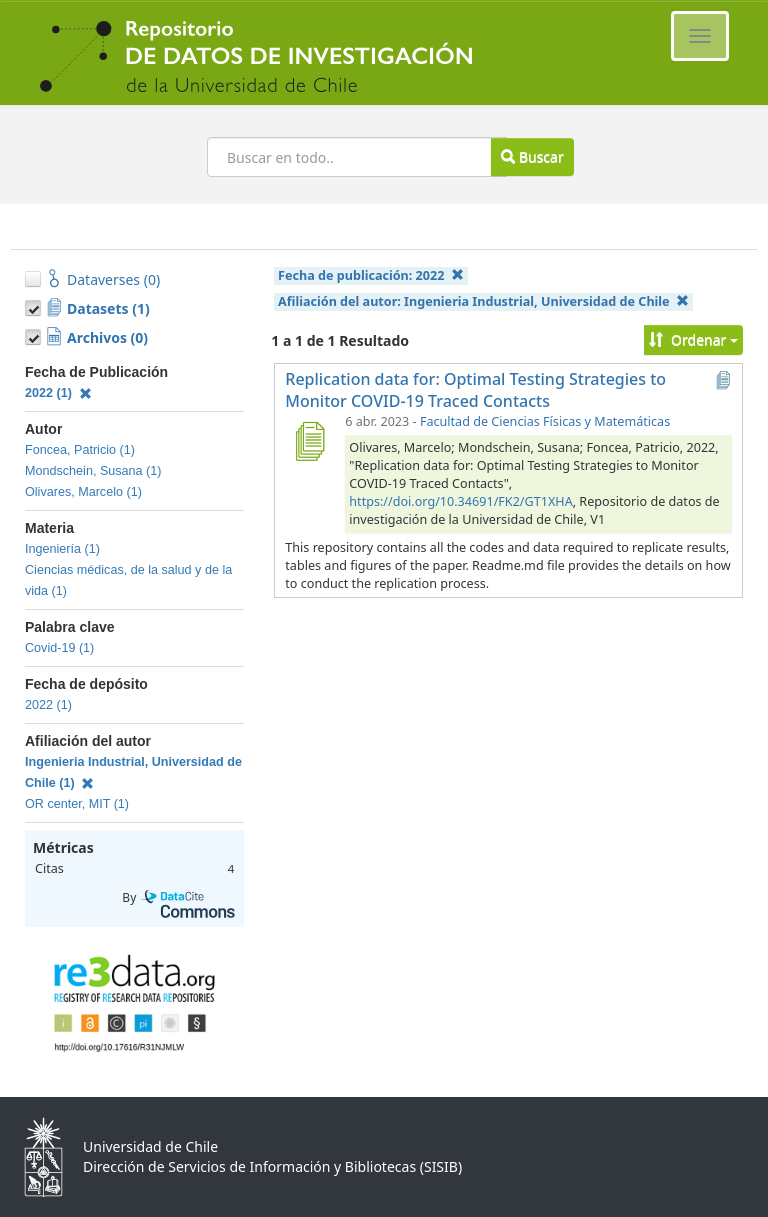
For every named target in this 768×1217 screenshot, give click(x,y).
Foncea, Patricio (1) (80, 450)
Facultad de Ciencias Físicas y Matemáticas (545, 421)
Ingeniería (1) (62, 549)
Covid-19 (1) (59, 648)
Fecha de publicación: (371, 275)
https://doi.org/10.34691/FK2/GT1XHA (460, 501)
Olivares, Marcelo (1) (83, 492)
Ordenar (693, 339)
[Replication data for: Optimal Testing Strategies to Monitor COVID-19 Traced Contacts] (309, 441)
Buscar (532, 156)
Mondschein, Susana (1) (93, 471)
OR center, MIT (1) (77, 804)
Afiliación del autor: (483, 301)
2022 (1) (58, 393)
